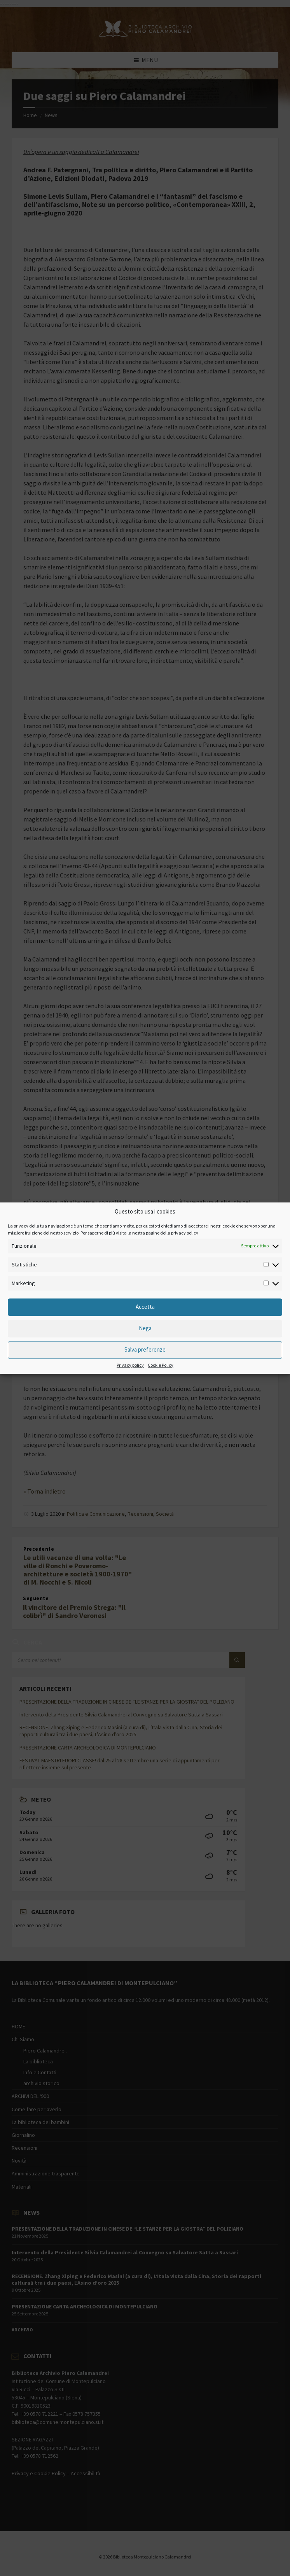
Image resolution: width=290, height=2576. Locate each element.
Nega (145, 1328)
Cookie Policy (160, 1365)
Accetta (145, 1307)
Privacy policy (130, 1365)
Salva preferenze (145, 1350)
